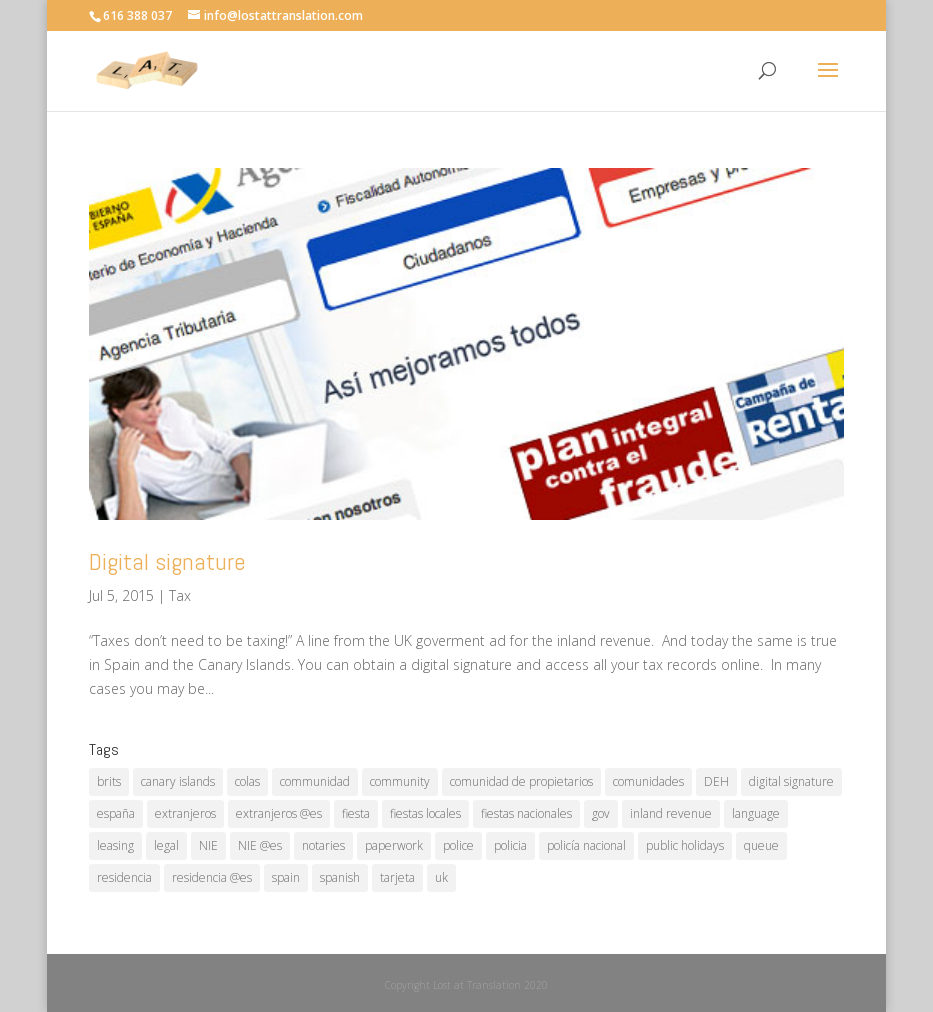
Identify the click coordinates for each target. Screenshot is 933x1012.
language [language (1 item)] (756, 813)
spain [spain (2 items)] (286, 877)
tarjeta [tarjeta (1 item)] (397, 877)
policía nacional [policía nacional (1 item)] (586, 845)
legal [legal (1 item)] (166, 845)
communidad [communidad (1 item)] (315, 781)
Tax (180, 595)
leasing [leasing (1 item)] (115, 845)
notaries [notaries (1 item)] (323, 845)
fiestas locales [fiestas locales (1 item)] (425, 813)
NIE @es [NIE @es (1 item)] (260, 845)
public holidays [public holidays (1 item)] (685, 845)
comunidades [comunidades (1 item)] (648, 781)
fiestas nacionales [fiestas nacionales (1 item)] (526, 813)
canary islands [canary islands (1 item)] (178, 781)
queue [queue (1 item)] (761, 845)
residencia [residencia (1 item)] (124, 877)
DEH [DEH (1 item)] (716, 781)
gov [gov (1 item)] (601, 813)
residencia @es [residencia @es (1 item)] (212, 877)
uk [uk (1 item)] (441, 877)
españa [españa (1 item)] (116, 813)
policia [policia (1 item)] (510, 845)
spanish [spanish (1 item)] (340, 877)
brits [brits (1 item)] (109, 781)
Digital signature (167, 561)
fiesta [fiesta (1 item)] (356, 813)
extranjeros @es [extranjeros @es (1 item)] (279, 813)
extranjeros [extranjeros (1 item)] (185, 813)
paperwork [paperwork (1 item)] (394, 845)
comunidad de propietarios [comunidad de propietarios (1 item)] (521, 781)
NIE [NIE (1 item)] (208, 845)
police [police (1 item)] (458, 845)
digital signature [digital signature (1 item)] (791, 781)
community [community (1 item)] (400, 781)
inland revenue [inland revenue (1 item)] (671, 813)
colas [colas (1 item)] (247, 781)
